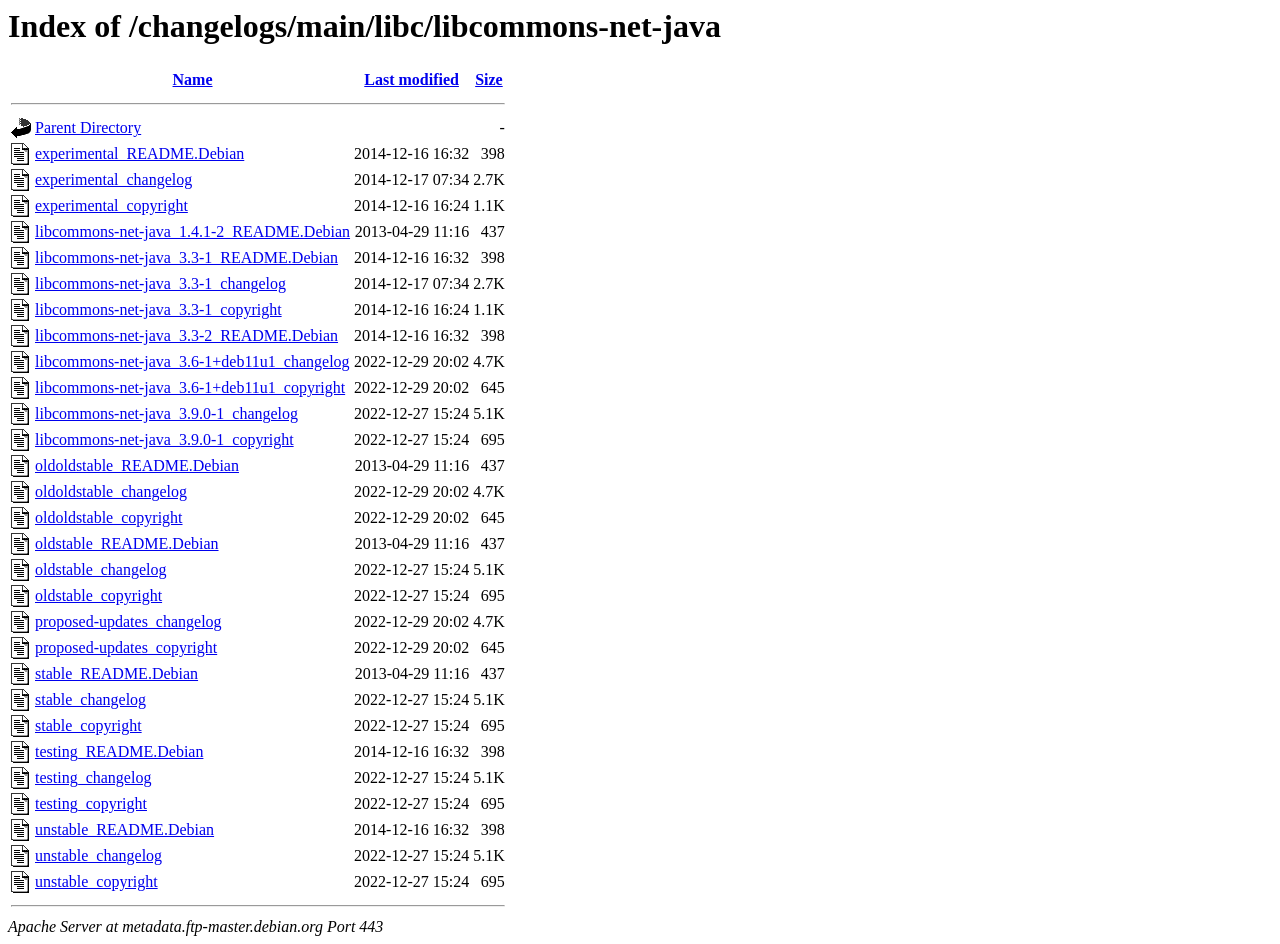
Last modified (411, 79)
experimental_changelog (113, 179)
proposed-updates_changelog (128, 621)
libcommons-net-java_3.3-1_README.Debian (186, 257)
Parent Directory (88, 127)
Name (193, 79)
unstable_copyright (96, 881)
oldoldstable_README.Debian (137, 465)
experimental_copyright (111, 205)
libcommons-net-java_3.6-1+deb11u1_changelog (192, 361)
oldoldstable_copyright (109, 517)
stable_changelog (90, 699)
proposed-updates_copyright (126, 647)
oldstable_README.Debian (127, 543)
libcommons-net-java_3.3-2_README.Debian (186, 335)
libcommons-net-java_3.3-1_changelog (160, 283)
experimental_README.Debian (139, 153)
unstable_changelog (98, 855)
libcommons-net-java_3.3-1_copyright (158, 309)
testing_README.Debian (119, 751)
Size (489, 79)
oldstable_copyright (98, 595)
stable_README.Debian (116, 673)
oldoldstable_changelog (111, 491)
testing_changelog (93, 777)
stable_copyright (88, 725)
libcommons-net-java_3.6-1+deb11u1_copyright (190, 387)
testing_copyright (91, 803)
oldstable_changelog (101, 569)
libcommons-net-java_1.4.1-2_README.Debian (192, 231)
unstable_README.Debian (124, 829)
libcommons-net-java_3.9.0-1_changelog (166, 413)
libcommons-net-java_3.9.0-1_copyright (164, 439)
